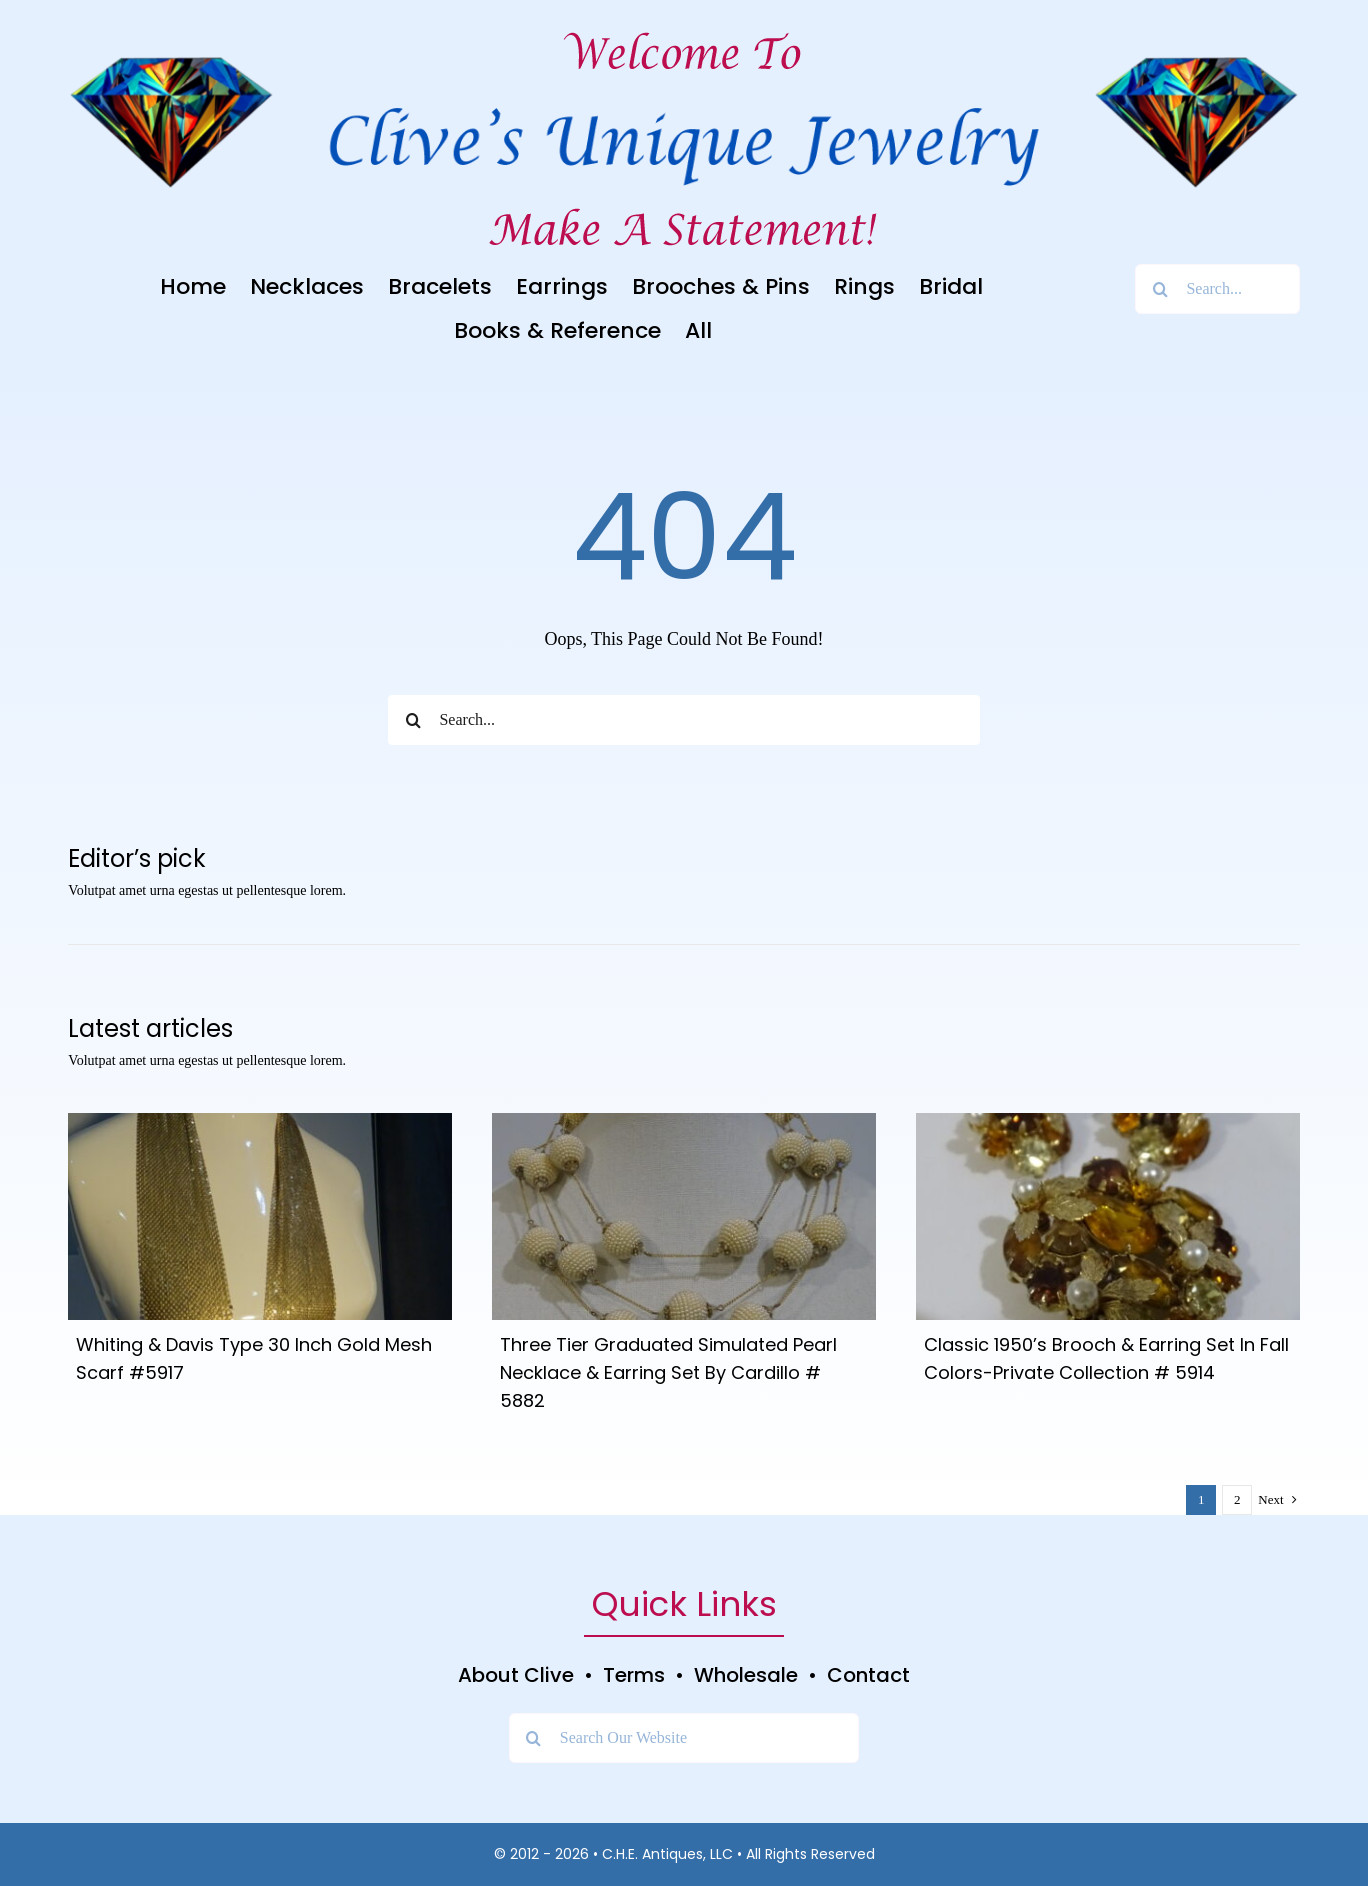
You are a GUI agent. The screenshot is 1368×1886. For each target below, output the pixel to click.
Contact (868, 1675)
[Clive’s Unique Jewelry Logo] (683, 97)
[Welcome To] (684, 29)
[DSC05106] (684, 1122)
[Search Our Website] (684, 1738)
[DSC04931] (260, 1122)
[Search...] (1217, 289)
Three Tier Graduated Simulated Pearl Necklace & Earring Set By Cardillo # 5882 (668, 1372)
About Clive (516, 1675)
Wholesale (746, 1675)
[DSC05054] (1108, 1122)
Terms (634, 1675)
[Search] (1160, 289)
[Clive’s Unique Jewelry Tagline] (684, 205)
